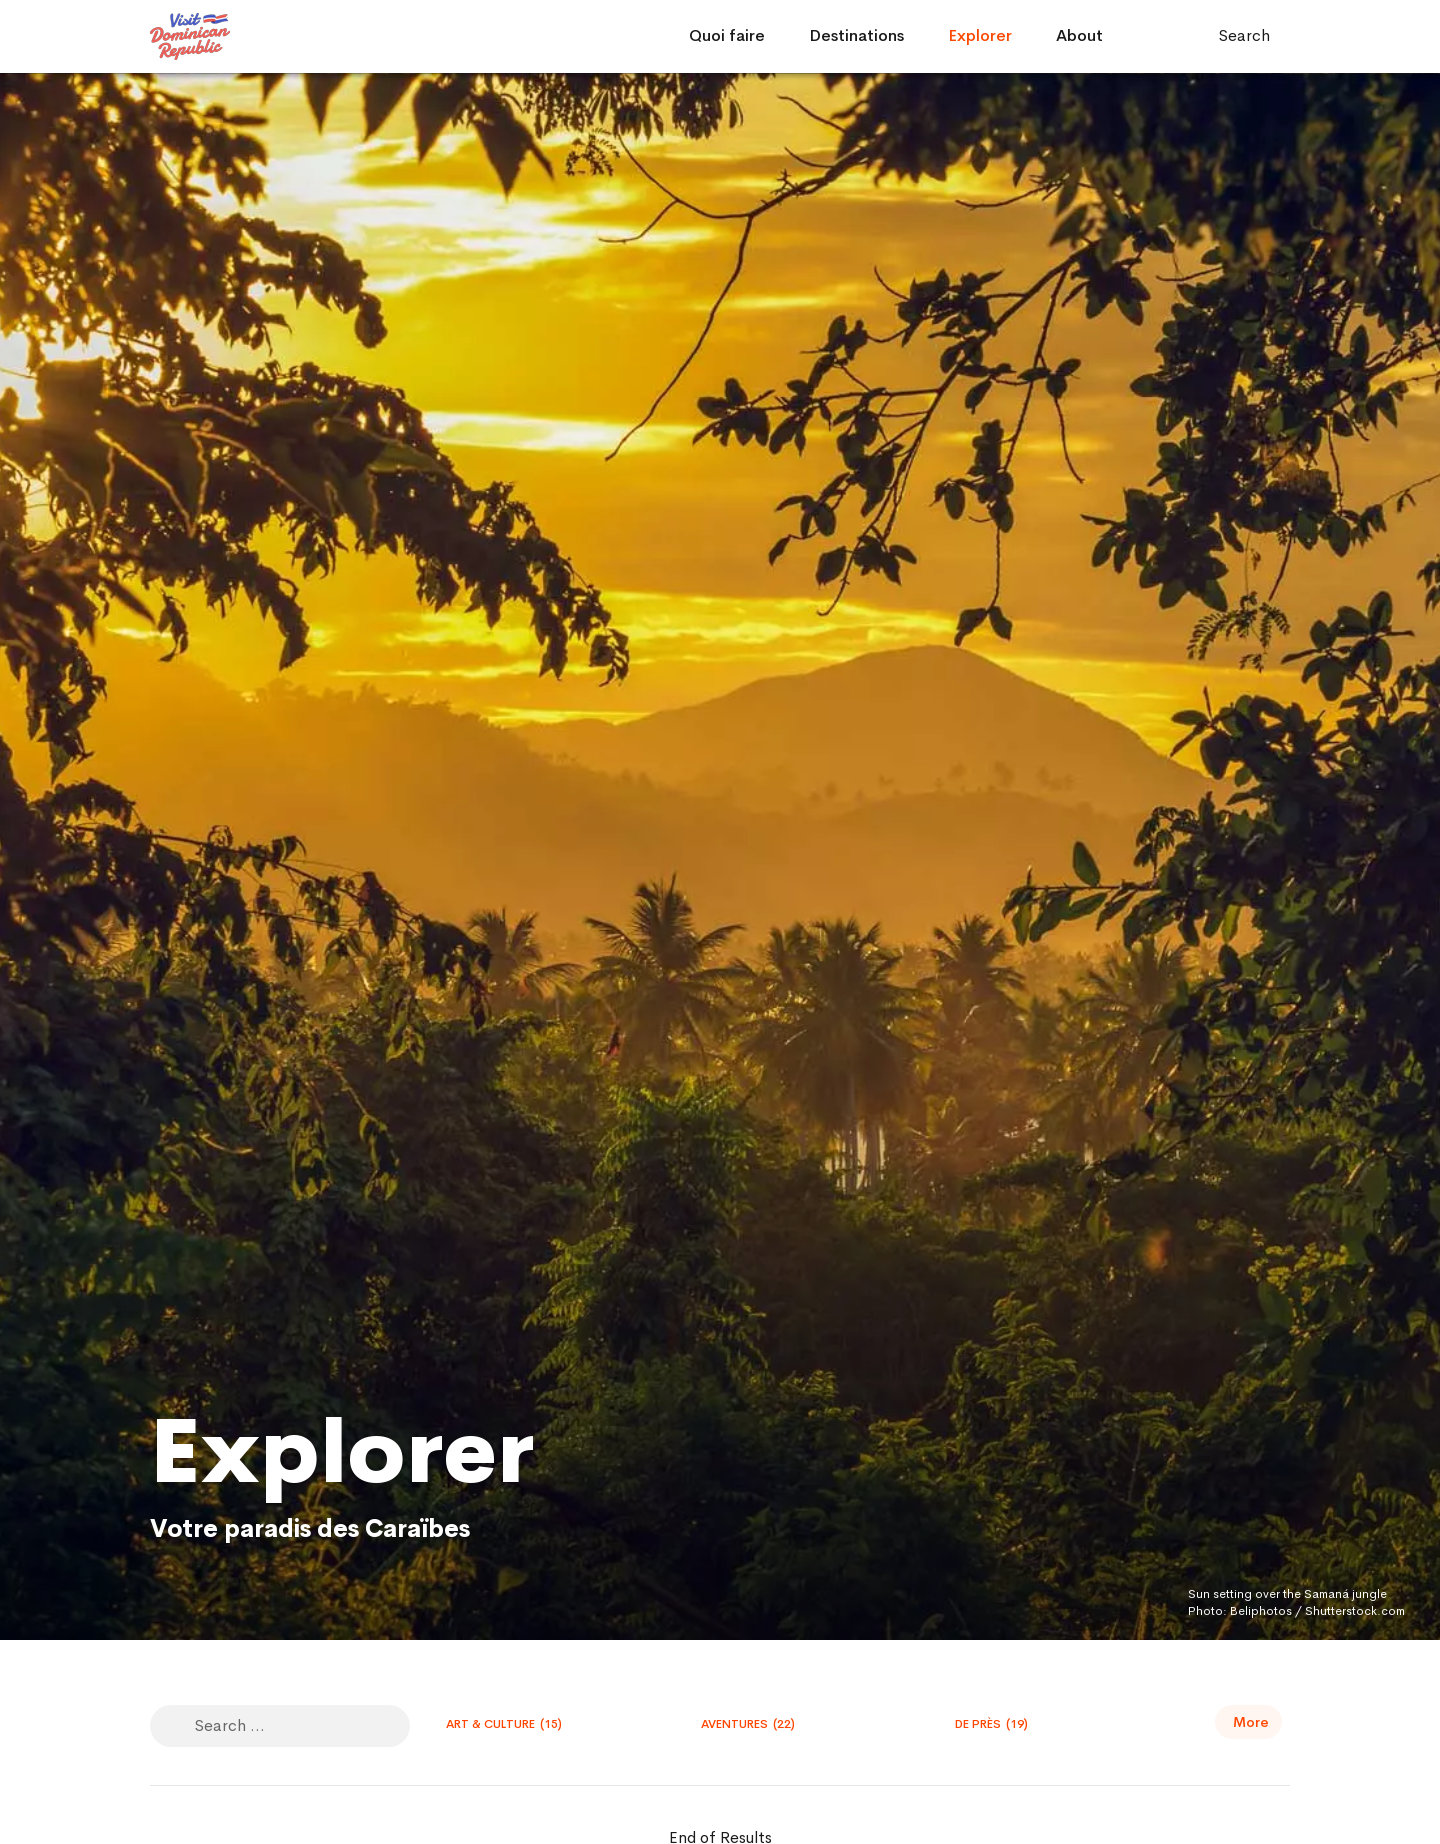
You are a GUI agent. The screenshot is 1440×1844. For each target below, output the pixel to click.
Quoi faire (727, 35)
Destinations (856, 35)
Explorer (980, 35)
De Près (991, 1724)
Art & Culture (504, 1724)
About (1079, 35)
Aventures (748, 1724)
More (1251, 1722)
